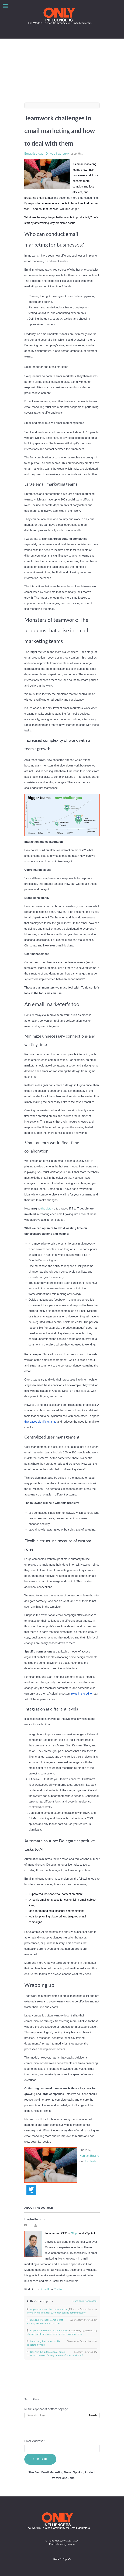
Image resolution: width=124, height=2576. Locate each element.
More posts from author (85, 2301)
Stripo (74, 2233)
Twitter (58, 2289)
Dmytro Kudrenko (57, 153)
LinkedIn (45, 2289)
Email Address (34, 2441)
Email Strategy (33, 153)
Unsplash (90, 2161)
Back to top (62, 2559)
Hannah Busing (89, 2155)
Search (93, 2415)
